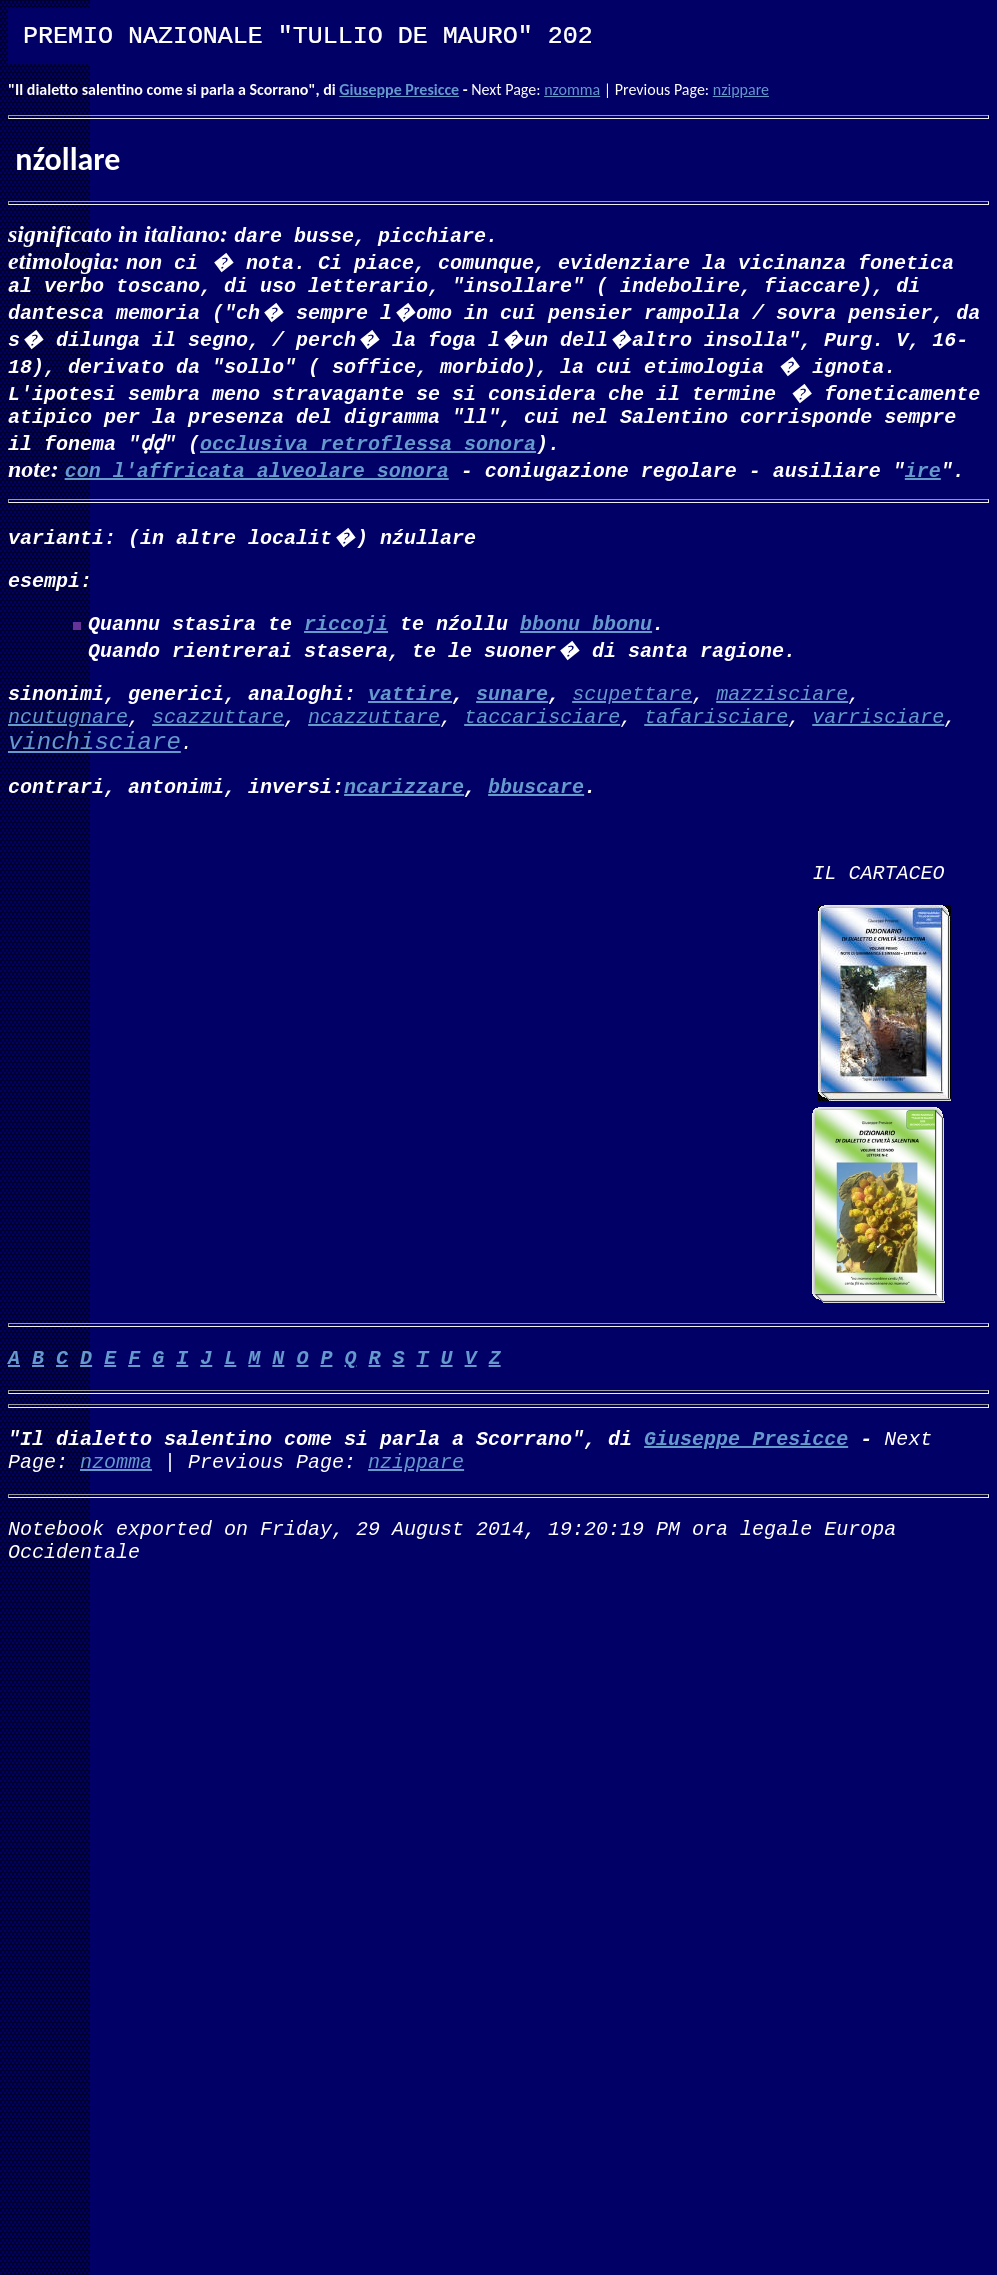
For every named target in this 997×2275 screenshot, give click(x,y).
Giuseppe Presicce (399, 89)
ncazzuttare (374, 739)
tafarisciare (716, 739)
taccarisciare (542, 739)
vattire (410, 712)
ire (923, 477)
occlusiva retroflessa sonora (368, 450)
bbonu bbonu (586, 638)
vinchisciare (94, 767)
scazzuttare (218, 739)
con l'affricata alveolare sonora (257, 477)
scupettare (632, 712)
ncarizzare (404, 814)
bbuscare (536, 814)
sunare (512, 712)
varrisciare (878, 739)
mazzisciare (782, 712)
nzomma (572, 89)
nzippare (741, 89)
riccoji (346, 638)
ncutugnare (68, 739)
